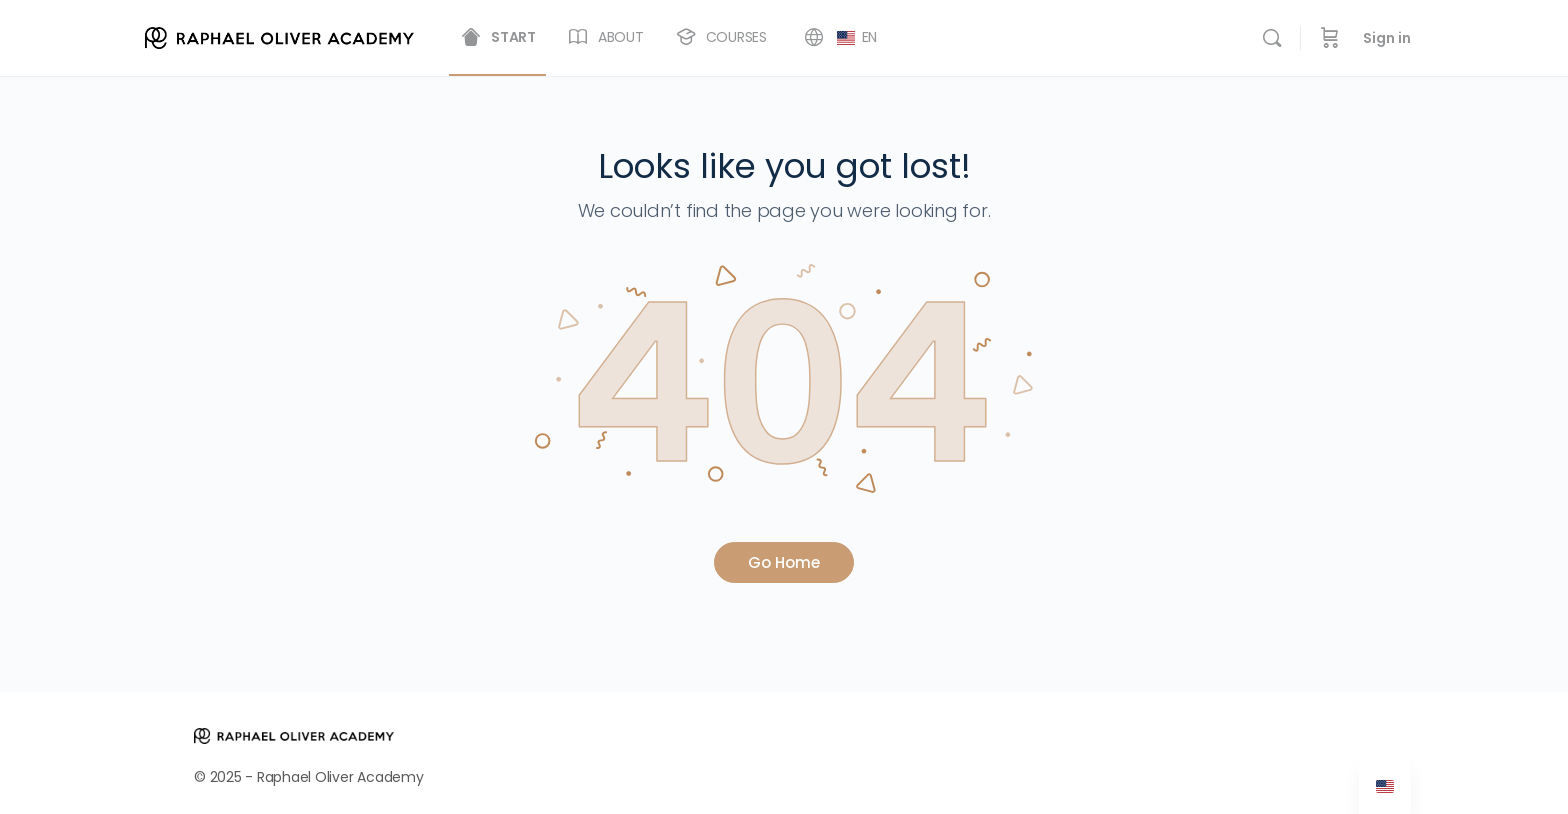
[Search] (1272, 38)
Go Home (784, 562)
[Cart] (1330, 38)
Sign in (1387, 38)
